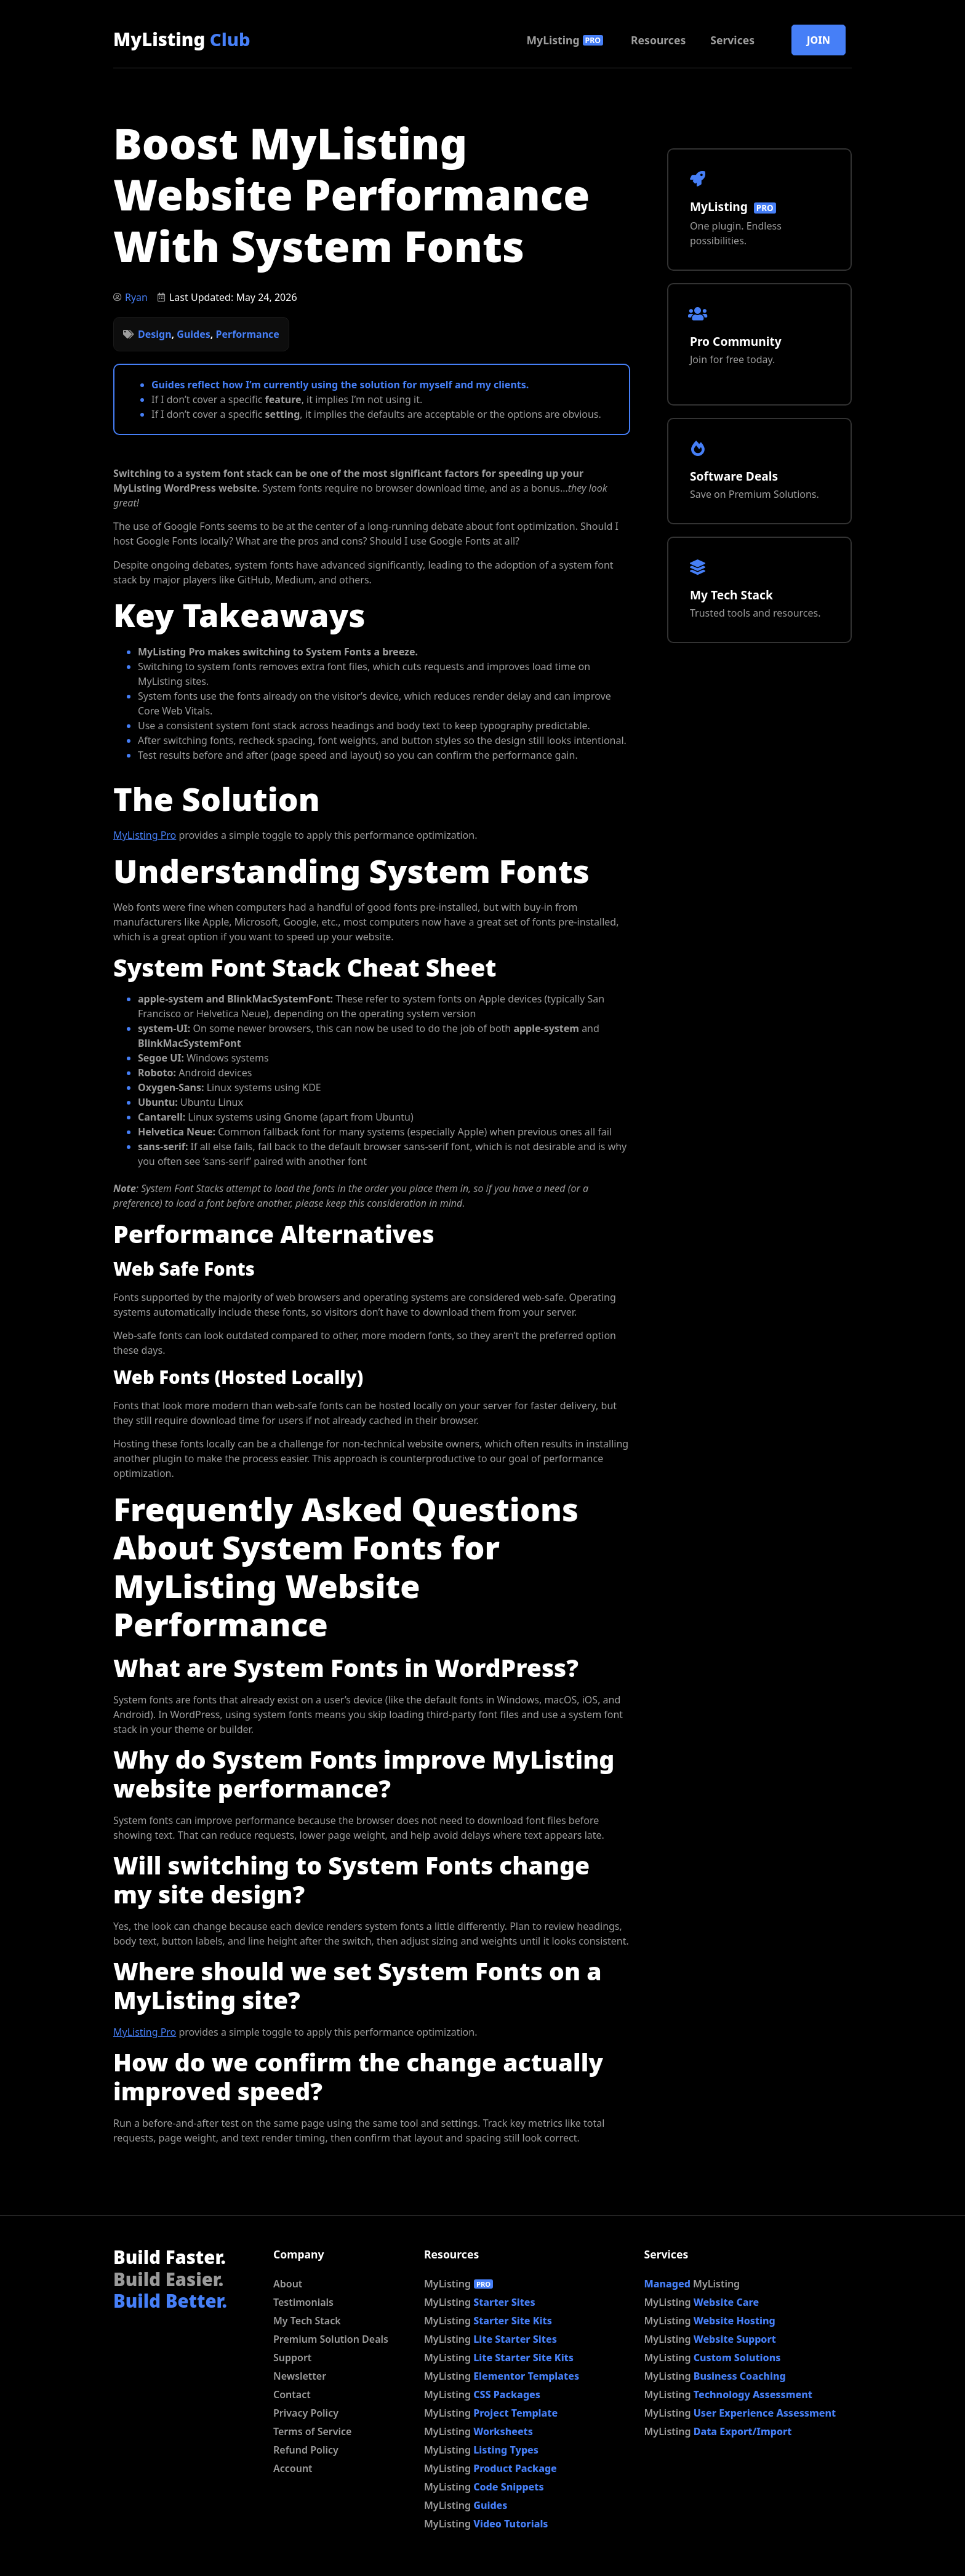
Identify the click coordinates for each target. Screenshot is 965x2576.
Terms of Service (312, 2431)
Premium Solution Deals (330, 2339)
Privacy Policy (305, 2413)
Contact (292, 2394)
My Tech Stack (307, 2320)
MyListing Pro (144, 835)
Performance (247, 334)
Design (155, 334)
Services (732, 40)
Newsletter (299, 2376)
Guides (193, 334)
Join (818, 40)
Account (293, 2468)
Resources (658, 40)
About (287, 2283)
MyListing (181, 39)
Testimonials (303, 2302)
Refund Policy (305, 2450)
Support (292, 2357)
